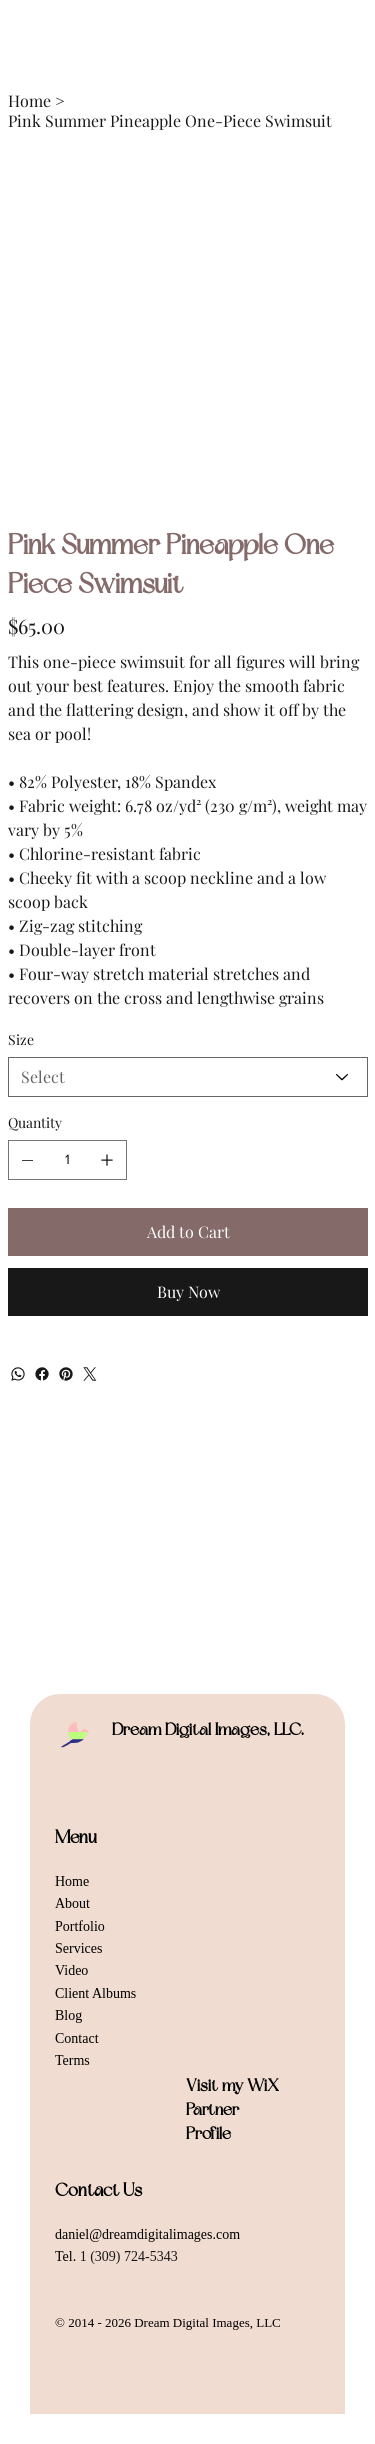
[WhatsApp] (18, 1374)
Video (71, 1970)
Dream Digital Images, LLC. (208, 1730)
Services (78, 1948)
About (72, 1903)
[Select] (188, 1077)
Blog (68, 2015)
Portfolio (80, 1926)
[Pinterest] (66, 1374)
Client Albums (95, 1993)
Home (72, 1881)
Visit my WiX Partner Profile (232, 2110)
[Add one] (107, 1160)
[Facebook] (42, 1374)
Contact (77, 2038)
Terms (72, 2060)
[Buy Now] (188, 1292)
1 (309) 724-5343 (129, 2256)
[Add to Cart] (188, 1232)
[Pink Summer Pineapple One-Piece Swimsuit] (170, 121)
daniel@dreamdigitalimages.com (147, 2234)
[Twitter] (90, 1374)
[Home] (29, 100)
